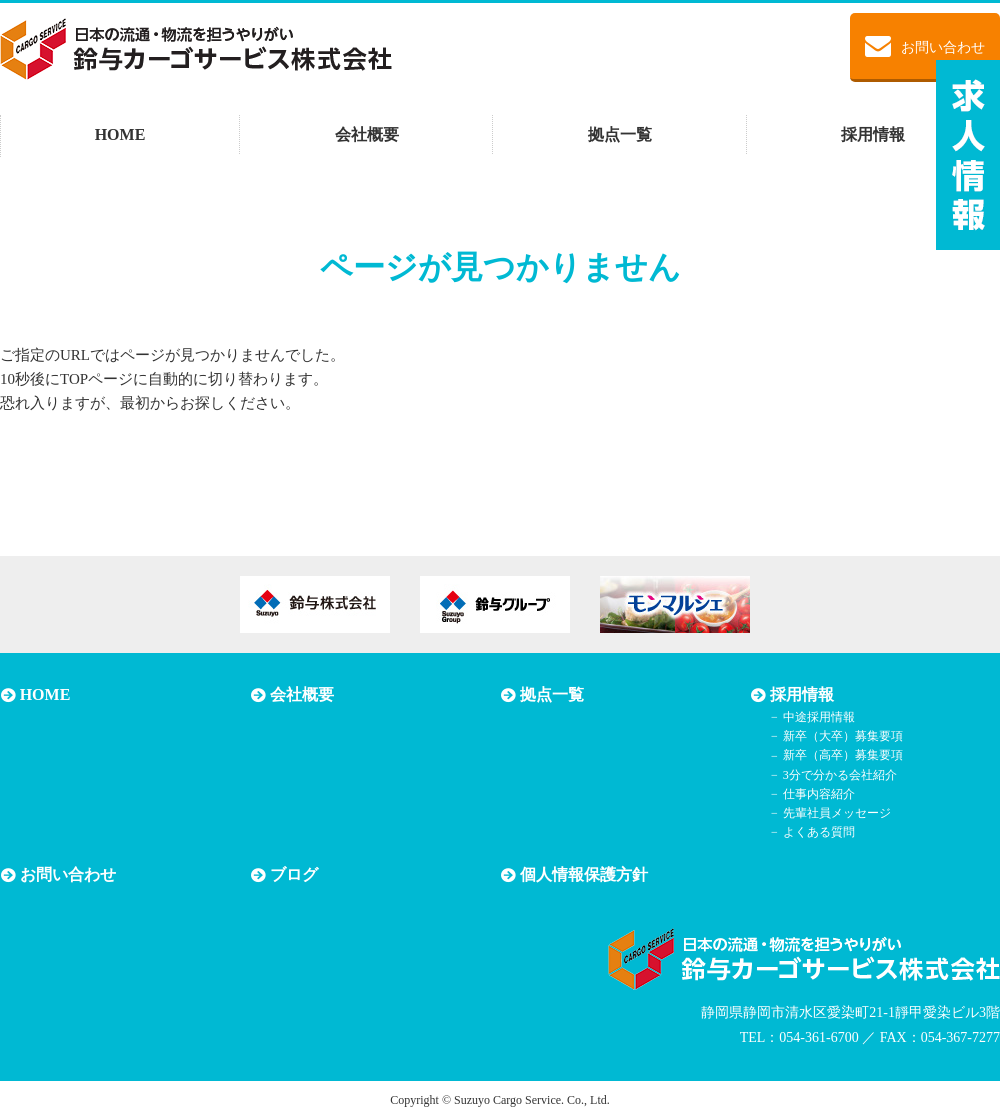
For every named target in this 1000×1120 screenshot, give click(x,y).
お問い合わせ (925, 46)
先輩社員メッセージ (836, 813)
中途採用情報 (818, 717)
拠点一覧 (620, 134)
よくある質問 (818, 832)
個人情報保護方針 (583, 875)
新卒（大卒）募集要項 (842, 736)
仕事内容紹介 (818, 794)
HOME (120, 134)
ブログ (293, 875)
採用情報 (873, 134)
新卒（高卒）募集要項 (842, 756)
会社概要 (367, 134)
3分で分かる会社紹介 (839, 775)
